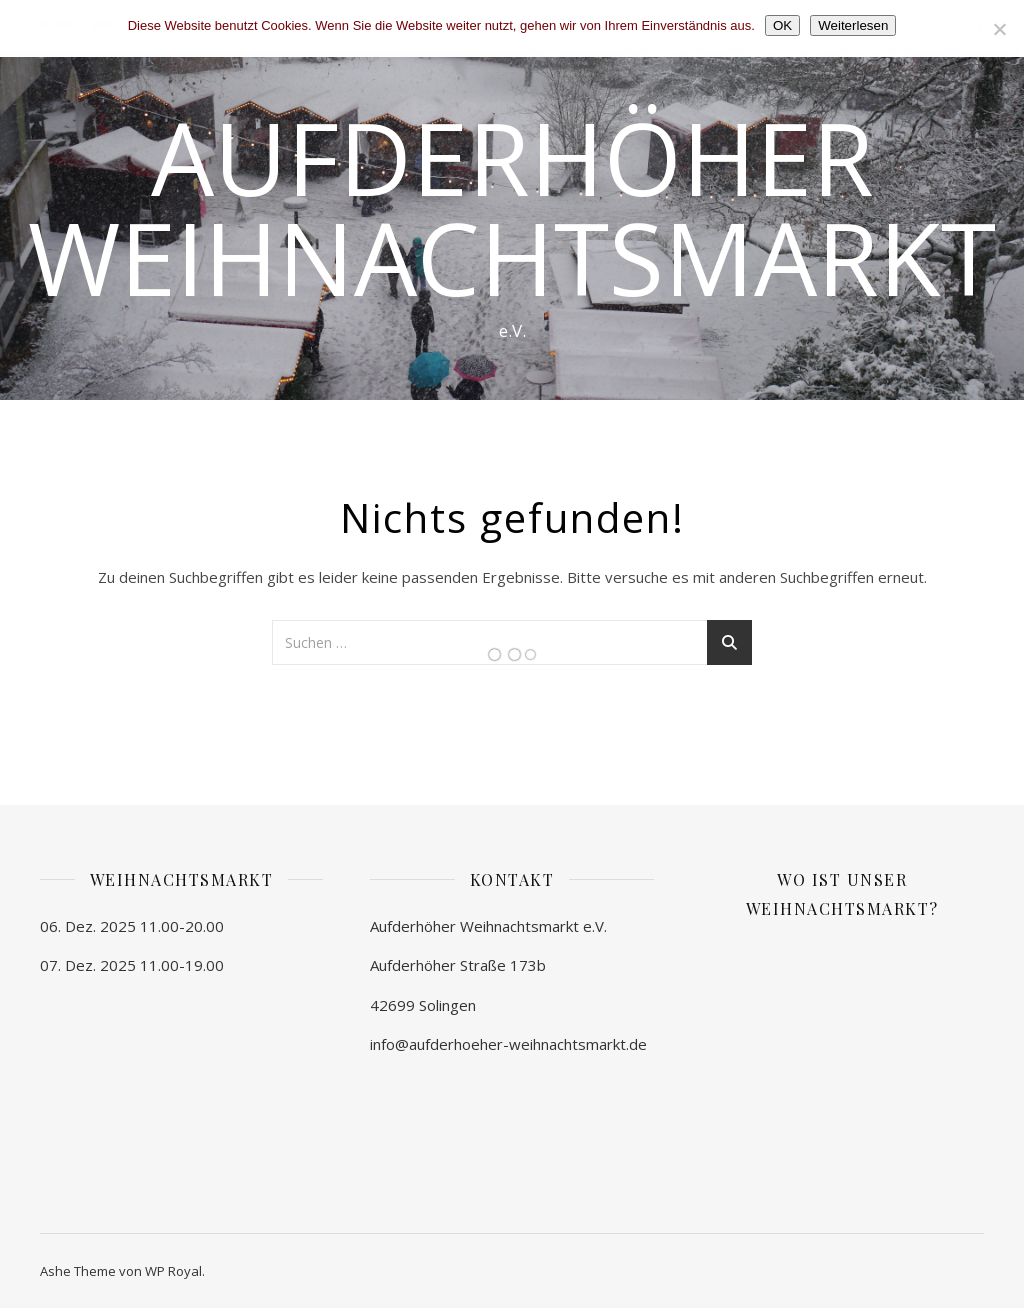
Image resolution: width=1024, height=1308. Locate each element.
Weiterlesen (853, 25)
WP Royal (173, 1271)
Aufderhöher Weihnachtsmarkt (512, 207)
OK (782, 25)
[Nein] (999, 29)
